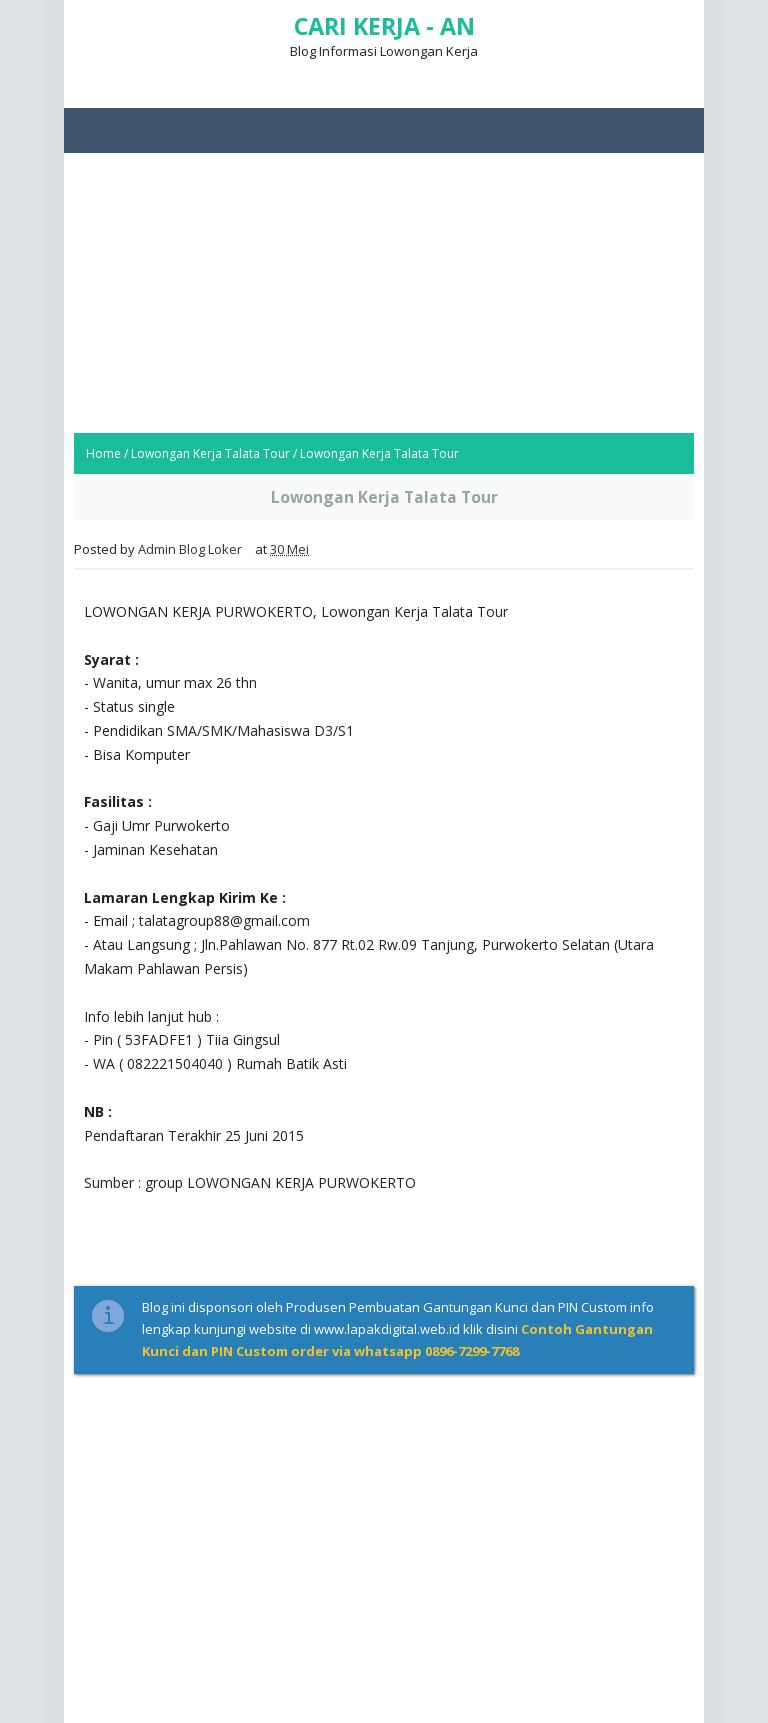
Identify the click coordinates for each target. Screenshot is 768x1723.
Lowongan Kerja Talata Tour (210, 453)
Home (103, 453)
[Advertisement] (384, 293)
